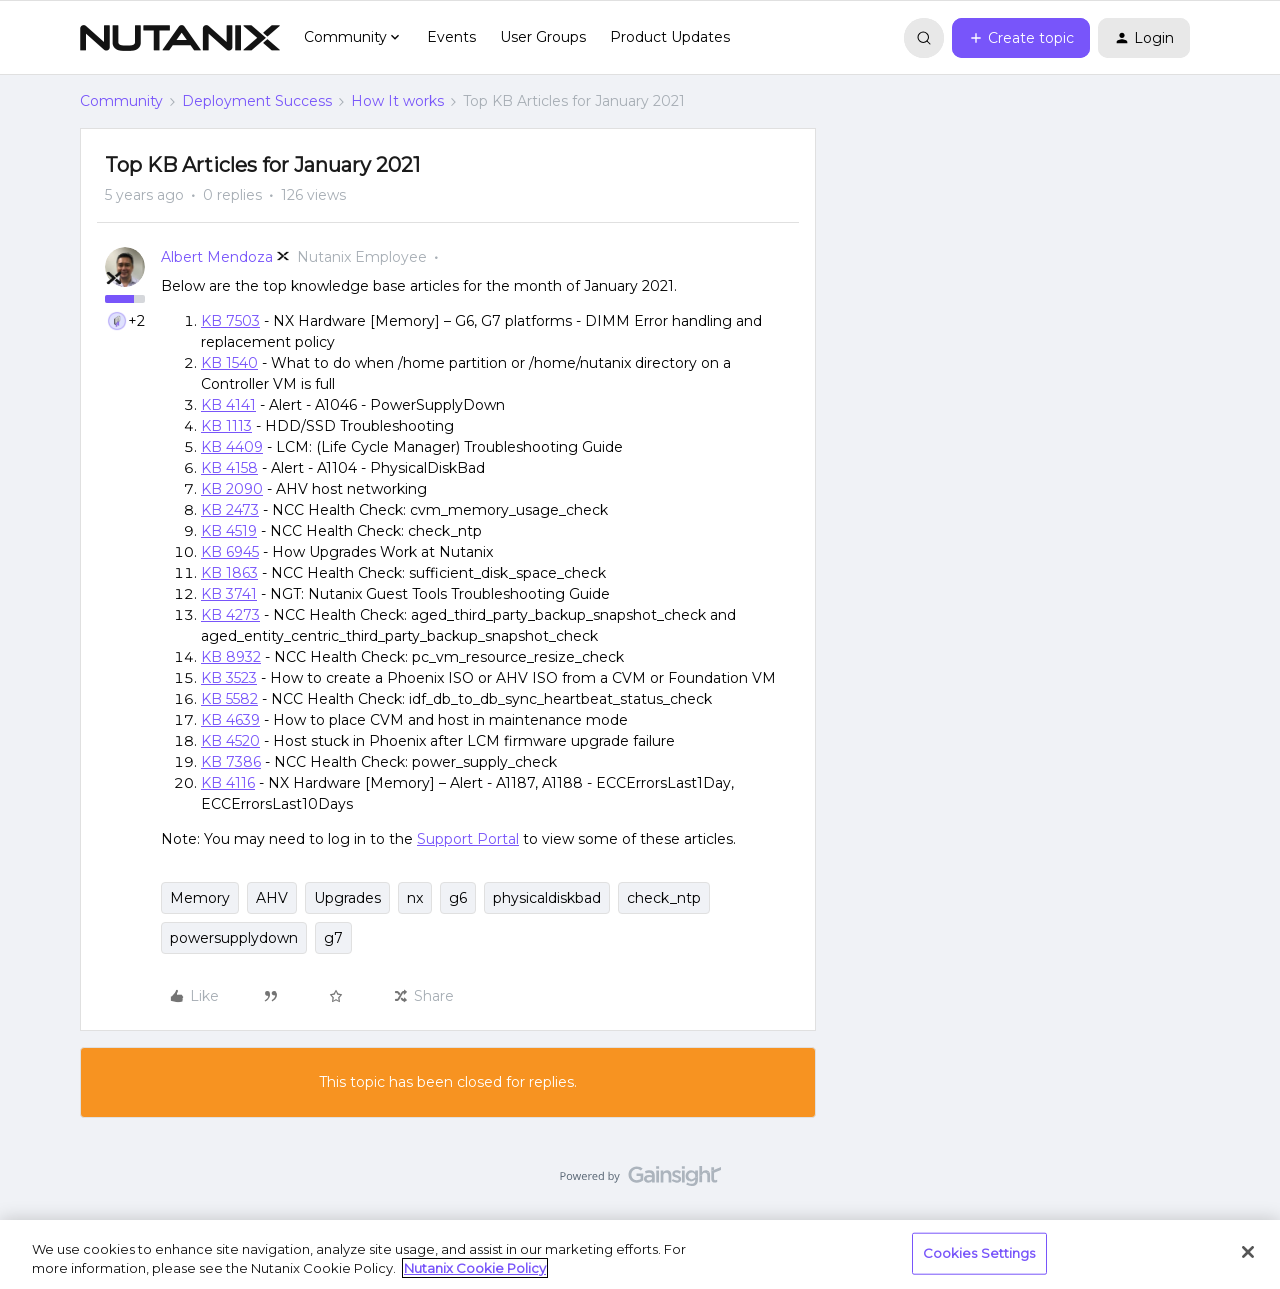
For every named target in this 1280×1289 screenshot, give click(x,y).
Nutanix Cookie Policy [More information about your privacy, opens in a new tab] (475, 1268)
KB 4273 (230, 615)
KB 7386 (231, 762)
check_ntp (664, 898)
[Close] (1248, 1252)
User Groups (543, 37)
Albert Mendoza (217, 257)
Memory (200, 898)
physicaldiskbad (547, 898)
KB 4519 (229, 531)
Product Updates (670, 37)
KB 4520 (230, 741)
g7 (333, 938)
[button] (1021, 38)
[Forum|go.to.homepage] (180, 38)
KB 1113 (226, 426)
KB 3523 (229, 678)
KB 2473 (230, 510)
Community (121, 101)
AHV (272, 898)
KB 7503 (230, 321)
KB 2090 (232, 489)
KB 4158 (229, 468)
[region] (640, 1254)
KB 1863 (229, 573)
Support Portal (468, 839)
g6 (458, 898)
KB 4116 (228, 783)
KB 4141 (228, 405)
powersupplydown (234, 938)
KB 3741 (229, 594)
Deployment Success (257, 101)
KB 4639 (230, 720)
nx (415, 898)
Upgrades (347, 898)
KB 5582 (229, 699)
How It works (397, 101)
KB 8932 (231, 657)
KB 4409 (232, 447)
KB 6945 (230, 552)
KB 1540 (229, 363)
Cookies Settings (979, 1253)
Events (451, 37)
